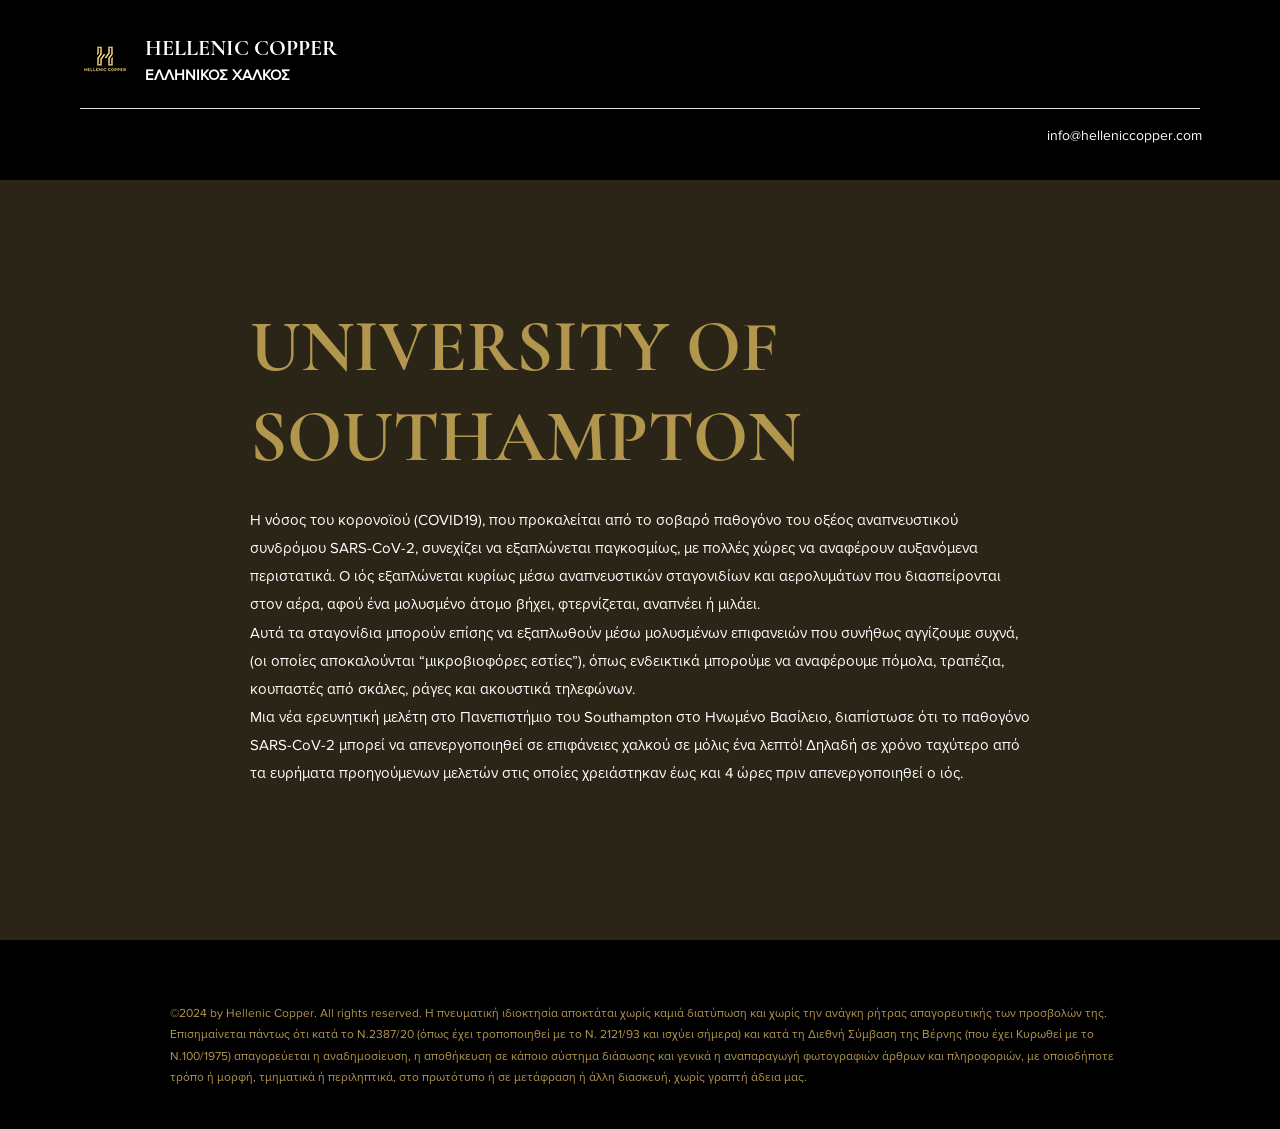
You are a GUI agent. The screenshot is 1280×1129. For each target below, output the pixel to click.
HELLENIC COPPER (241, 48)
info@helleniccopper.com (1124, 135)
